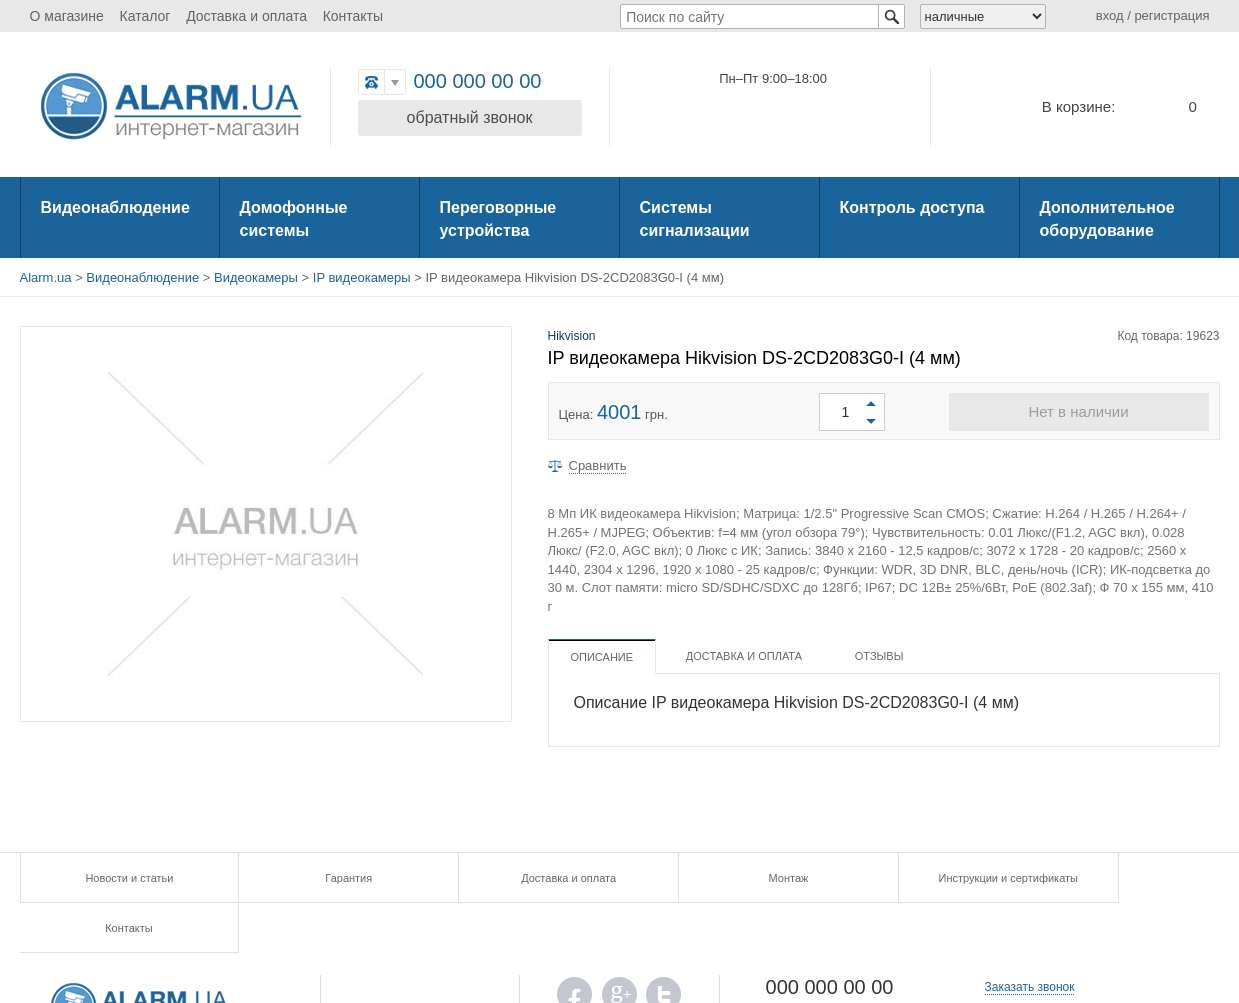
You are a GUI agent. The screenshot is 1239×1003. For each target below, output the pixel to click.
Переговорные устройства (498, 219)
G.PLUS (619, 949)
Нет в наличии (1078, 411)
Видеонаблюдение (115, 207)
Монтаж (719, 878)
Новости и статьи (119, 878)
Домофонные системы (294, 219)
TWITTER (663, 949)
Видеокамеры (256, 277)
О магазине (67, 16)
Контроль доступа (912, 207)
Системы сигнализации (695, 219)
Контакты (353, 16)
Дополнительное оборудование (1107, 219)
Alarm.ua (46, 277)
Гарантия (319, 878)
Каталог (145, 16)
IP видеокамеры (362, 277)
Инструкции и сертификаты (918, 878)
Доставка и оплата (246, 16)
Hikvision (572, 336)
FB (574, 949)
